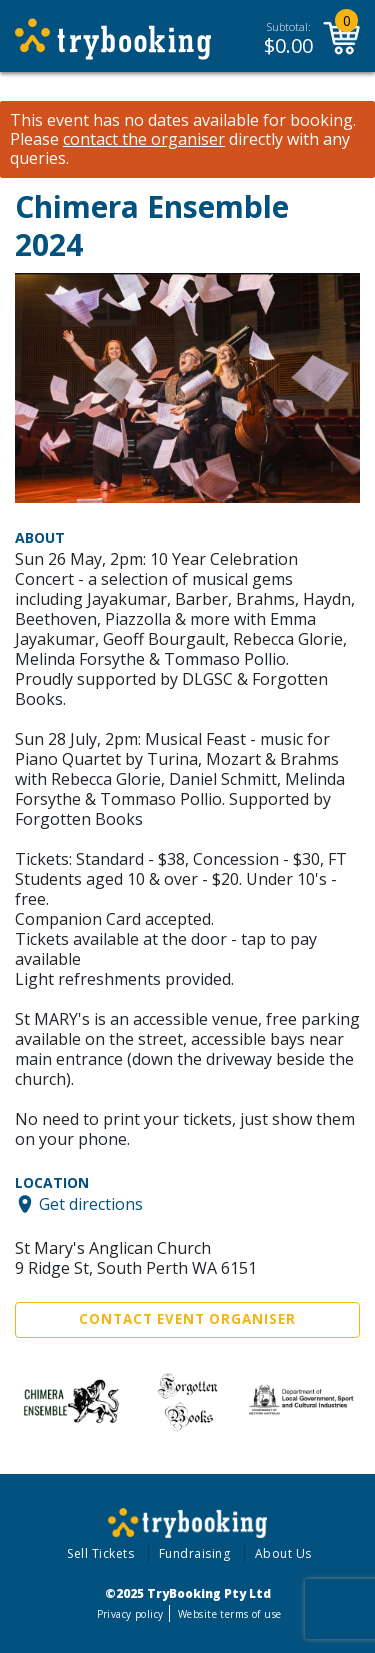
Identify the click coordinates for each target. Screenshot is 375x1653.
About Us (283, 1553)
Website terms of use (229, 1614)
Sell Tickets (100, 1553)
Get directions (91, 1204)
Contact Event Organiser (187, 1319)
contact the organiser (144, 139)
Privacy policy (130, 1614)
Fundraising (195, 1553)
